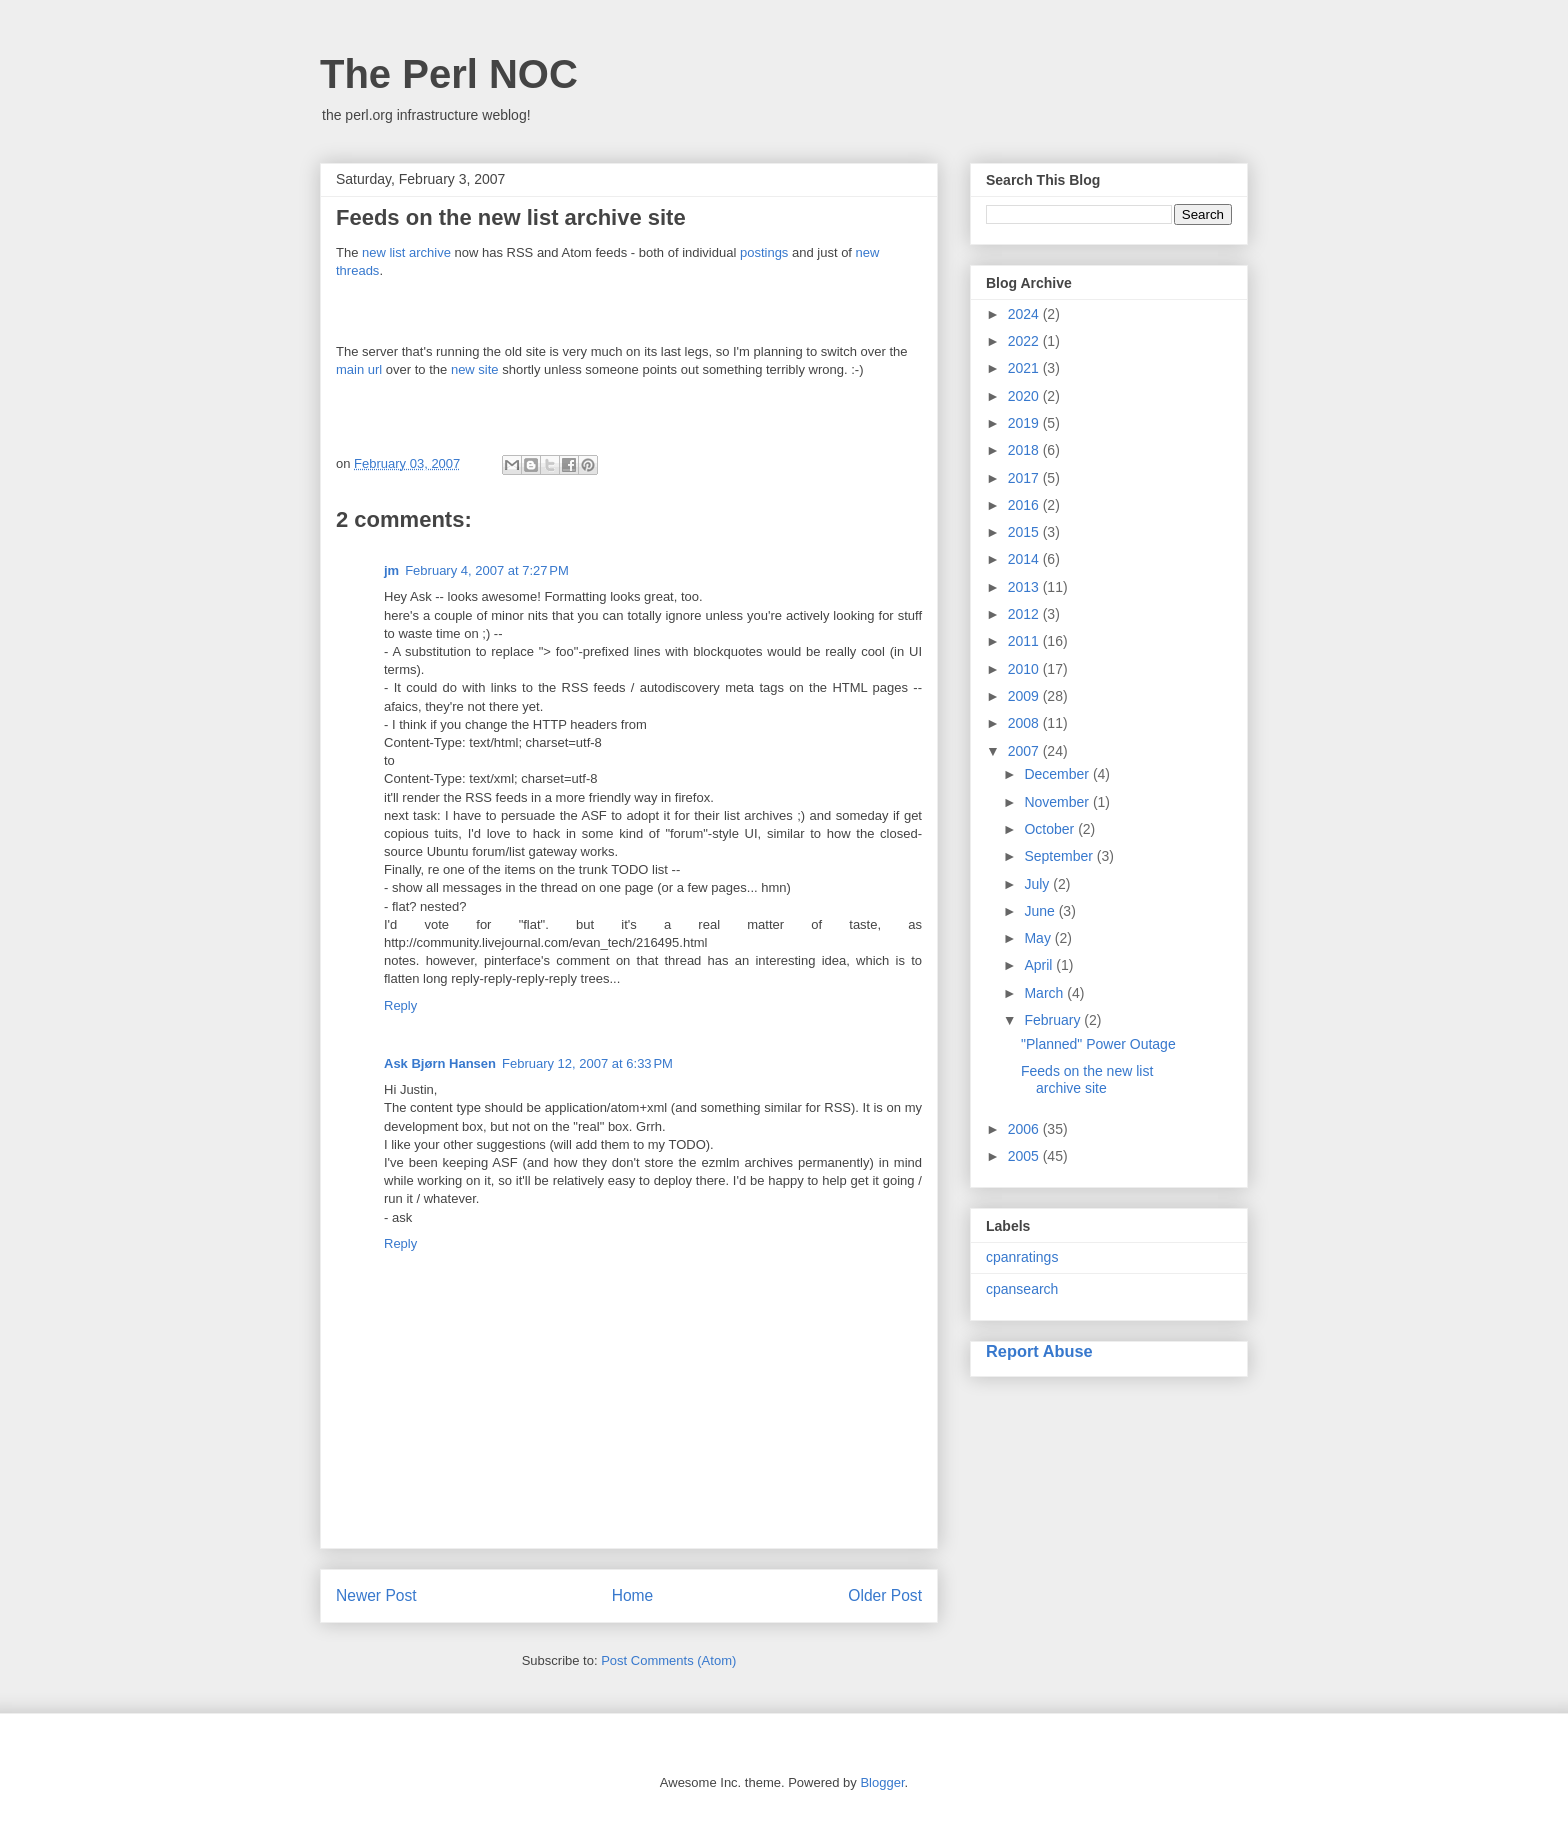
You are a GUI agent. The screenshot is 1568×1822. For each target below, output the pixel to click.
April (1040, 965)
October (1051, 829)
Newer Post (376, 1595)
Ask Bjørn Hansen (440, 1063)
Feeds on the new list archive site (1087, 1079)
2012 (1025, 614)
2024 (1025, 314)
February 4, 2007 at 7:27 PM (487, 570)
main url (359, 369)
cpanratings (1022, 1257)
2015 (1025, 532)
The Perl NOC (449, 74)
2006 (1025, 1129)
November (1058, 802)
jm (391, 570)
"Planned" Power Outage (1098, 1044)
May (1039, 938)
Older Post (885, 1595)
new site (475, 369)
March (1045, 993)
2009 (1025, 696)
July (1038, 884)
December (1058, 774)
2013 (1025, 587)
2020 (1025, 396)
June (1041, 911)
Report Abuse (1039, 1351)
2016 (1025, 505)
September (1060, 856)
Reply (400, 1005)
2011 (1025, 641)
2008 (1025, 723)
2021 (1025, 368)
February (1054, 1020)
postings (764, 252)
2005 (1025, 1156)
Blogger (882, 1782)
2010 (1025, 669)
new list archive (406, 252)
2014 (1025, 559)
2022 (1025, 341)
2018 (1025, 450)
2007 (1025, 751)
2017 (1025, 478)
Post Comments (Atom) (668, 1660)
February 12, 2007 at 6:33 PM (587, 1063)
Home (633, 1595)
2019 (1025, 423)
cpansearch (1022, 1289)
